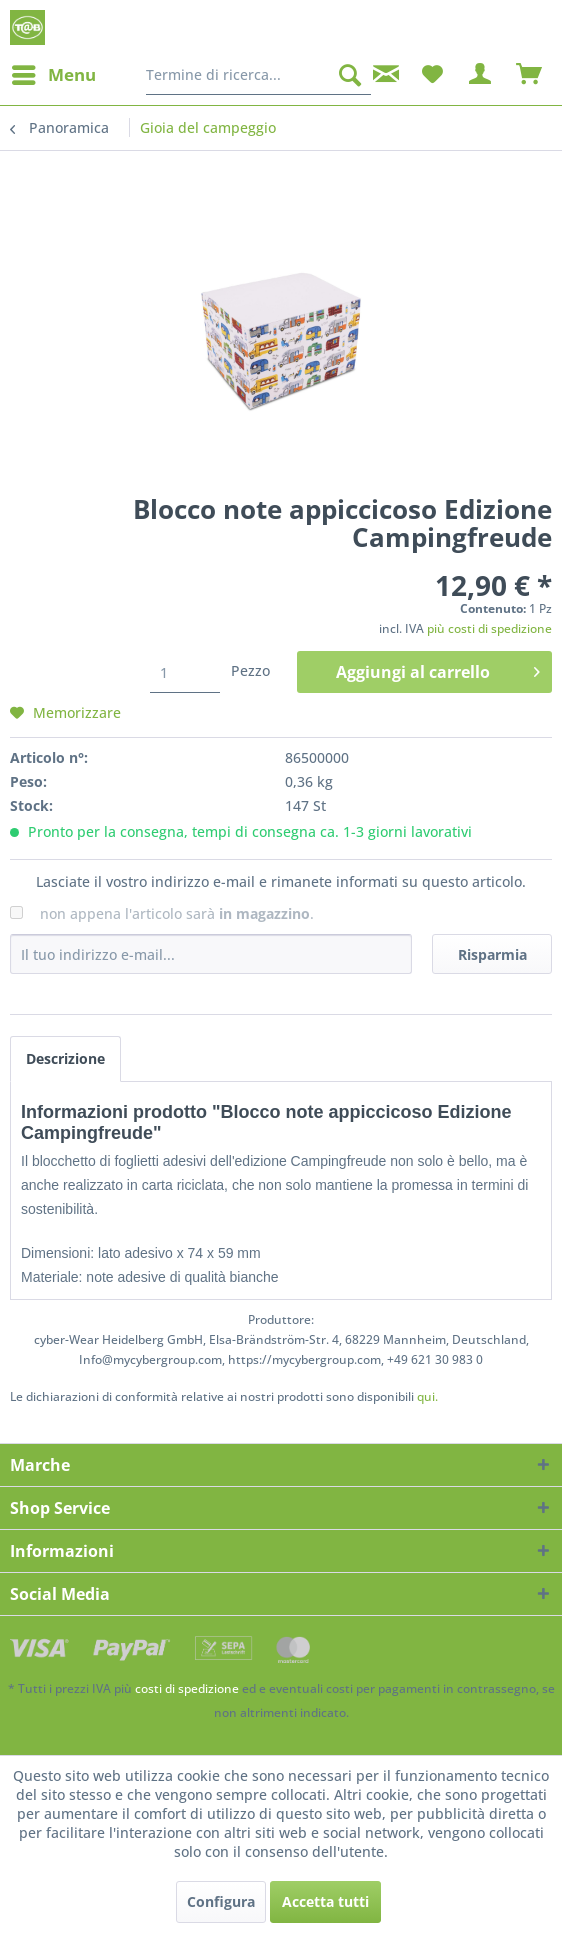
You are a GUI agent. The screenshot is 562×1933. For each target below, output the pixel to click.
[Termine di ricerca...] (258, 75)
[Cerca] (350, 75)
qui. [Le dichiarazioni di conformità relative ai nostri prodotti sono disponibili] (427, 1396)
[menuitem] (53, 75)
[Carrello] (530, 75)
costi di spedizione (187, 1688)
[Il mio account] (481, 75)
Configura (221, 1901)
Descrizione (65, 1058)
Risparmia (492, 954)
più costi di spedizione (489, 628)
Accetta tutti (325, 1901)
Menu (54, 72)
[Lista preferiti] (432, 75)
